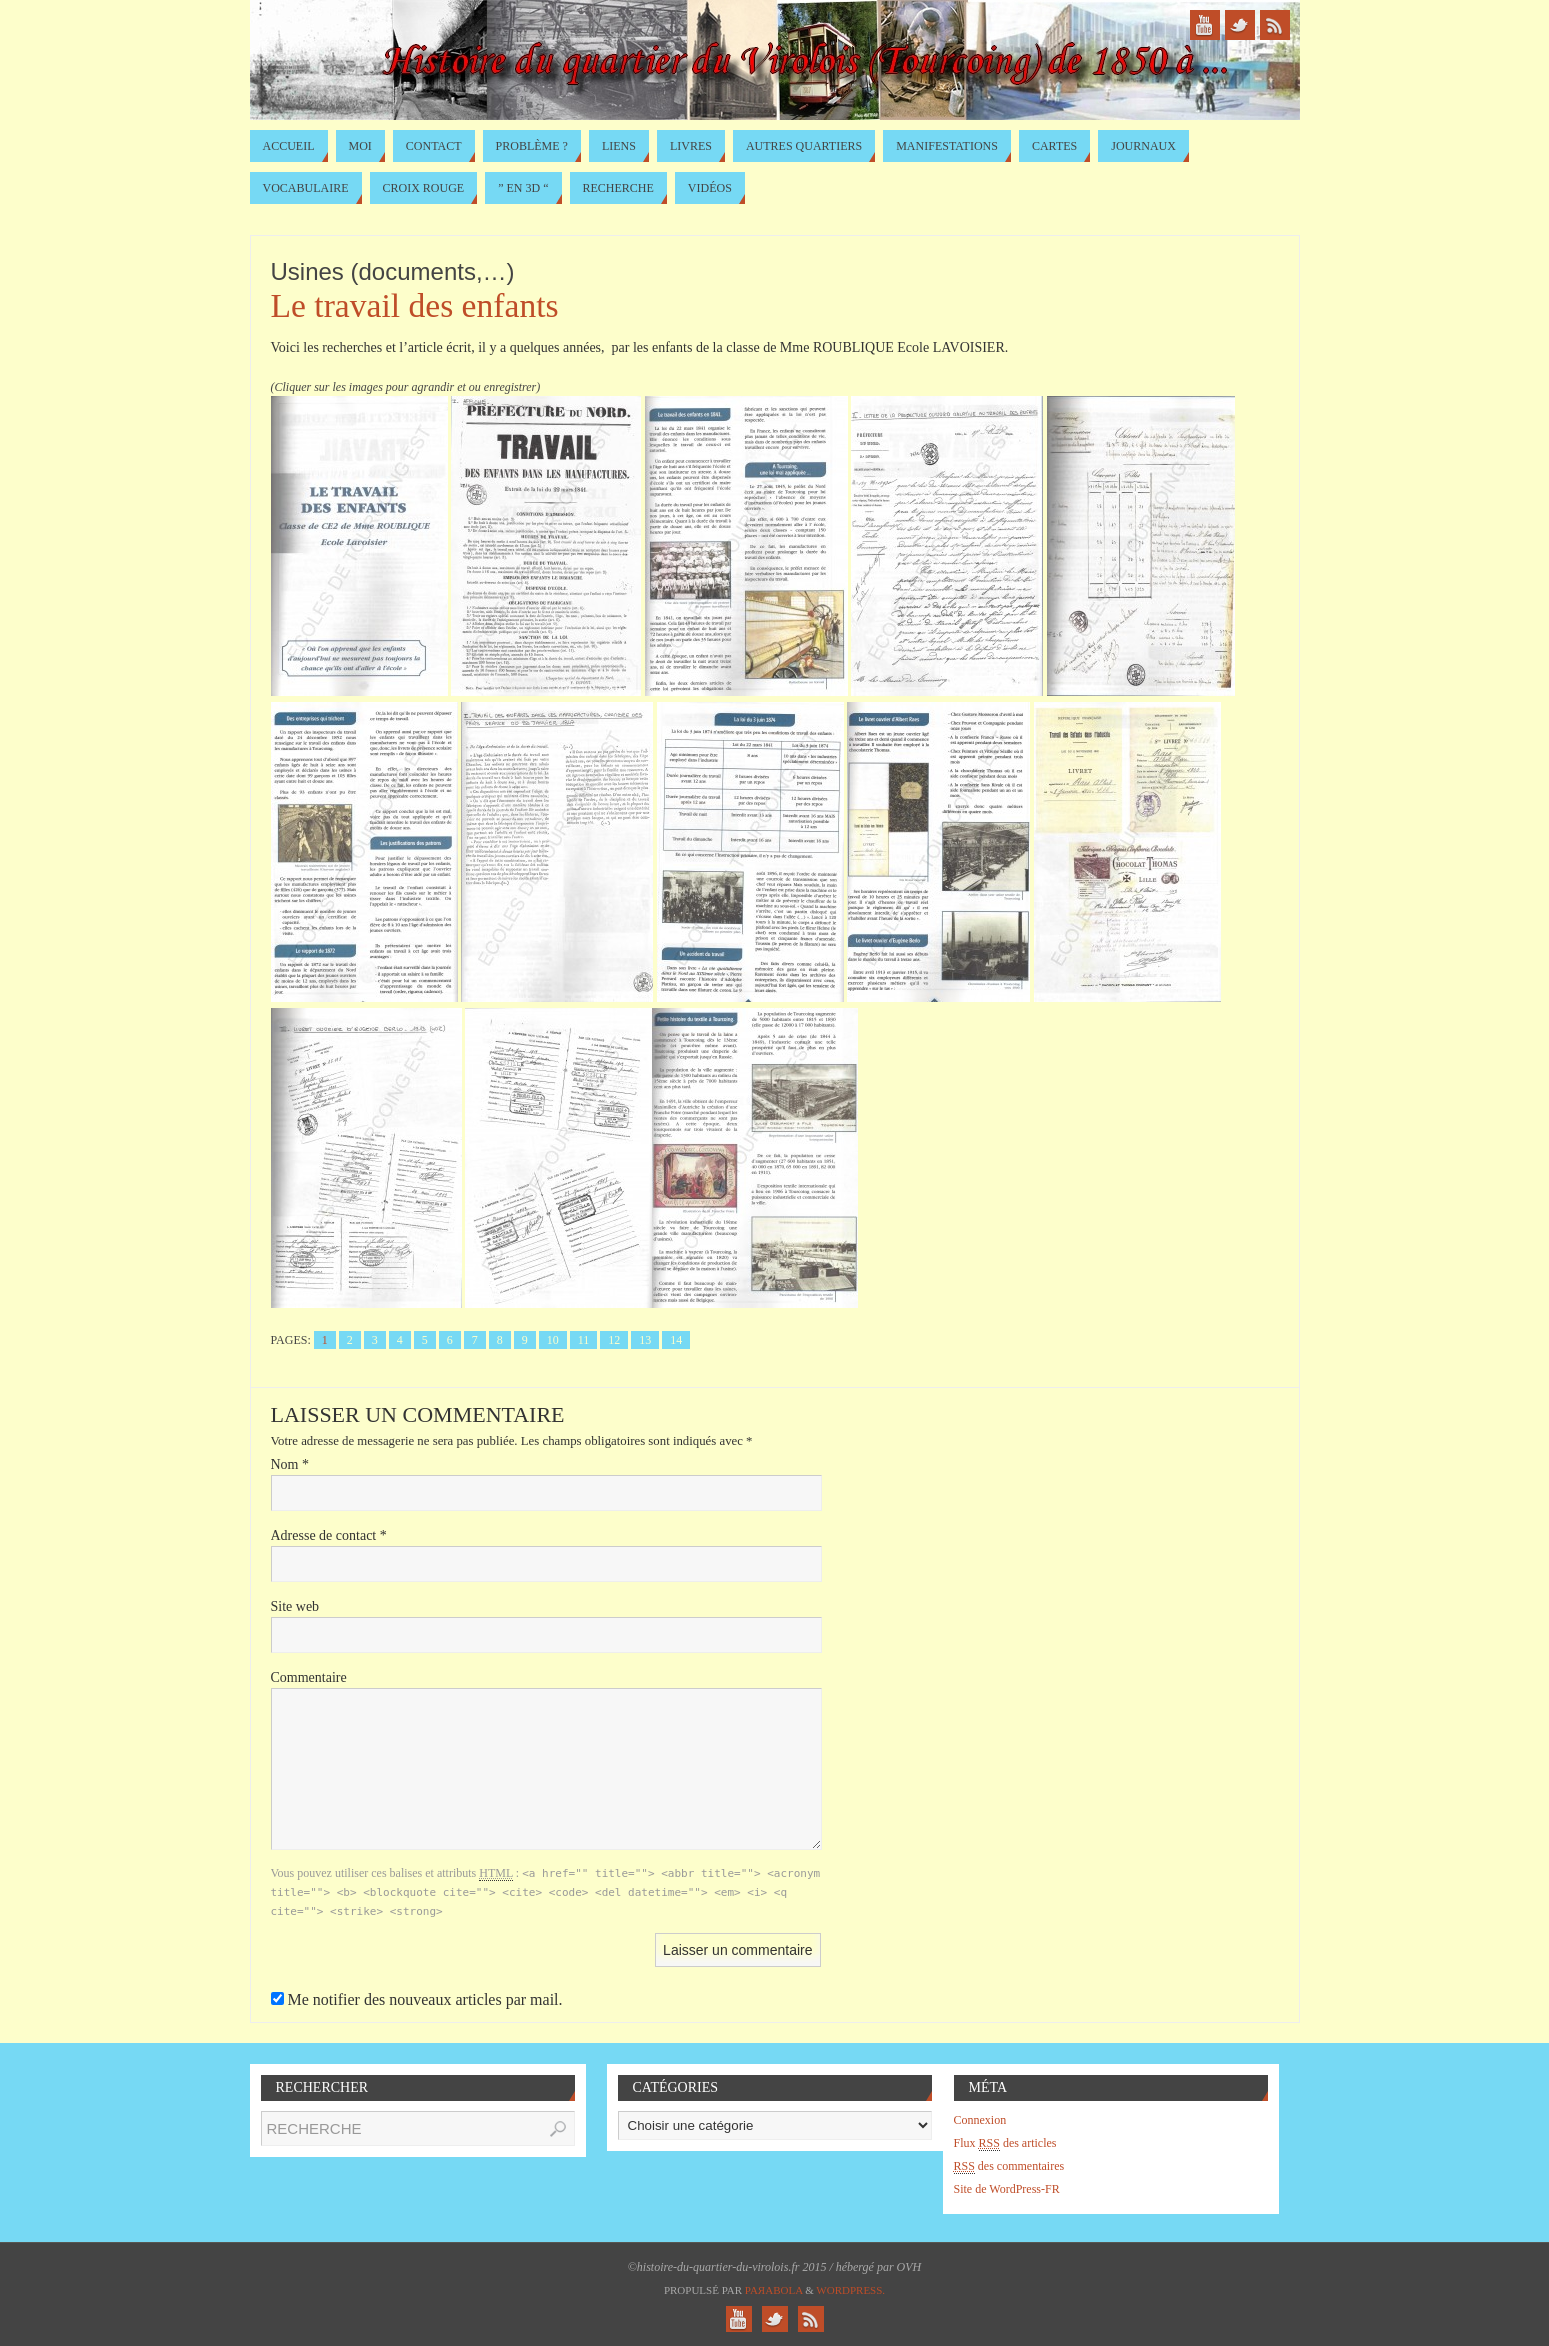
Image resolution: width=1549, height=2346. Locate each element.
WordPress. (850, 2290)
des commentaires (1009, 2166)
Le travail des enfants (415, 305)
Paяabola (774, 2290)
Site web (295, 1606)
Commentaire (309, 1677)
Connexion (980, 2120)
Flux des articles (1005, 2143)
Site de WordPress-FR (1007, 2189)
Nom (290, 1464)
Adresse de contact (329, 1535)
